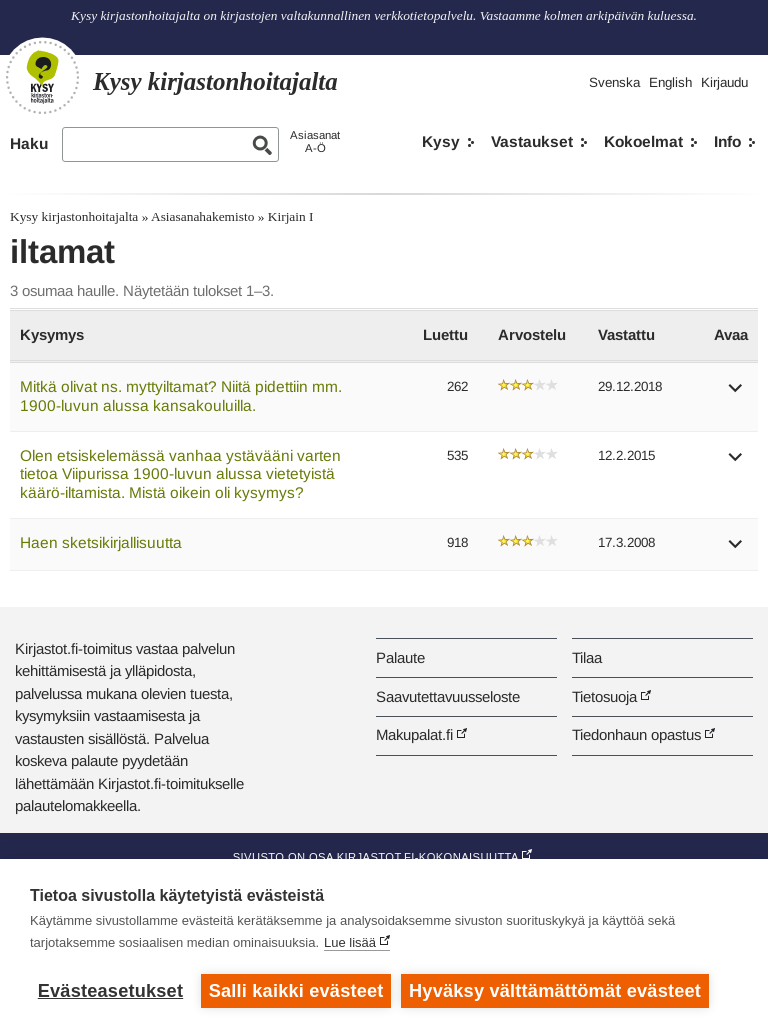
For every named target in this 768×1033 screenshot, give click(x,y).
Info (727, 141)
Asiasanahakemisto (202, 216)
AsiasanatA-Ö (315, 141)
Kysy (441, 141)
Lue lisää (350, 942)
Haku (29, 143)
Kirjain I (291, 216)
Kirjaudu (724, 82)
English (670, 82)
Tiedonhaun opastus (636, 734)
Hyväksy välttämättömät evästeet (555, 991)
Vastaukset (532, 141)
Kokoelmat (643, 141)
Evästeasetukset (110, 991)
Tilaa (587, 657)
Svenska (614, 82)
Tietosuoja (604, 696)
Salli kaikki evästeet (296, 991)
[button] (736, 394)
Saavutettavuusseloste (448, 696)
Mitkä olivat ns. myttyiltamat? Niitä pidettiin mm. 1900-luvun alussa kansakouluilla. (181, 396)
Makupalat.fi (414, 734)
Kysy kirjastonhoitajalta (74, 216)
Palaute (400, 657)
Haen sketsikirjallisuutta (101, 542)
